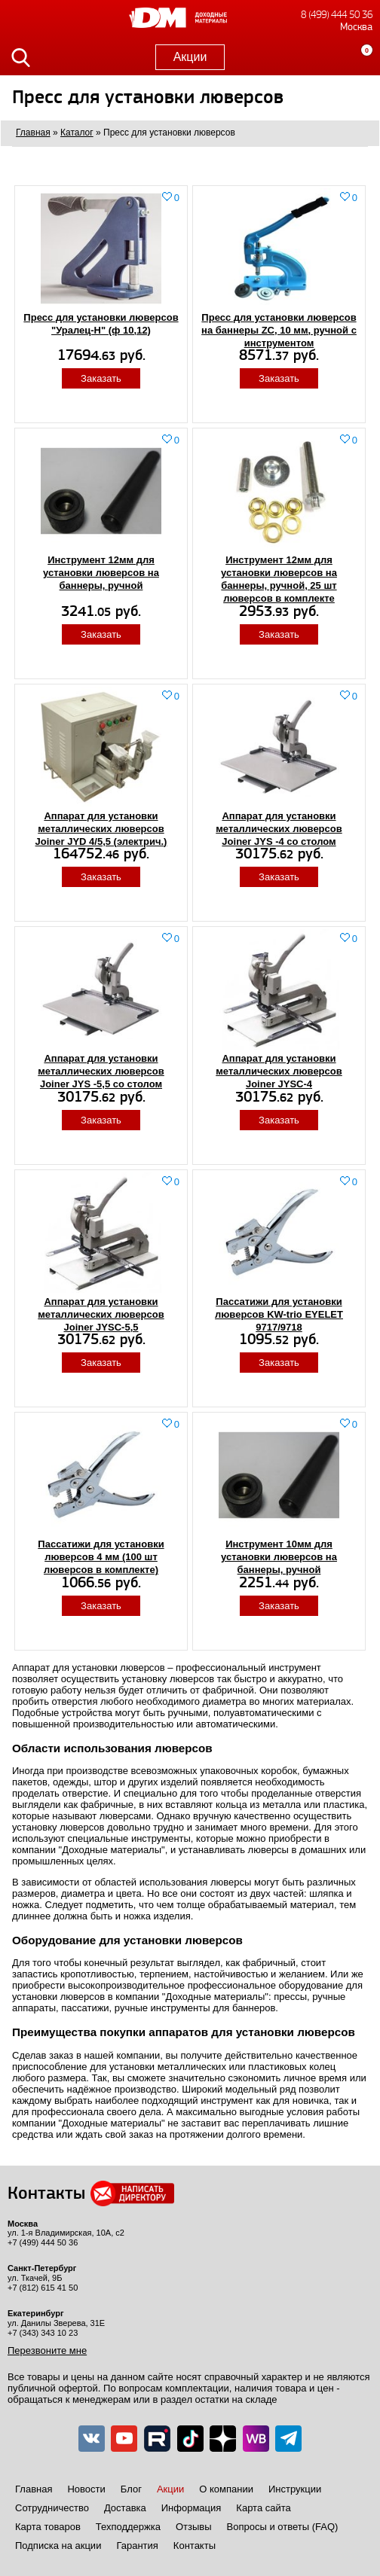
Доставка (125, 2508)
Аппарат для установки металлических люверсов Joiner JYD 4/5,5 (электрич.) (101, 828)
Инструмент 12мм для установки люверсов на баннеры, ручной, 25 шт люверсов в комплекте (279, 579)
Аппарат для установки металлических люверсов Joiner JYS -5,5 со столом (101, 1071)
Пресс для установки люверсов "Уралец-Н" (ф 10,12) (100, 324)
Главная (33, 2489)
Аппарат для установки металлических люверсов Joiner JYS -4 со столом (279, 828)
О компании (226, 2489)
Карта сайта (263, 2508)
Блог (131, 2489)
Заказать (101, 378)
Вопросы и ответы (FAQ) (283, 2526)
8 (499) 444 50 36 (336, 14)
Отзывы (194, 2526)
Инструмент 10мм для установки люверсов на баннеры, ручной (279, 1556)
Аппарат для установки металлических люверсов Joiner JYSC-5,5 (101, 1314)
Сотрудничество (52, 2508)
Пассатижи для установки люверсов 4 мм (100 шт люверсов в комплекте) (101, 1556)
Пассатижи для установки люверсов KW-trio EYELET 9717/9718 (279, 1314)
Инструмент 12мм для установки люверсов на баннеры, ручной (101, 572)
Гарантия (137, 2545)
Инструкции (294, 2489)
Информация (191, 2508)
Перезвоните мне (47, 2350)
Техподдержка (128, 2526)
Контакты (194, 2545)
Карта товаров (48, 2526)
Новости (86, 2489)
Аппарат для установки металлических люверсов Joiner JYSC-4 (279, 1071)
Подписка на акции (58, 2545)
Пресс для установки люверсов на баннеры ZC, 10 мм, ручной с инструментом (279, 330)
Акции (190, 56)
